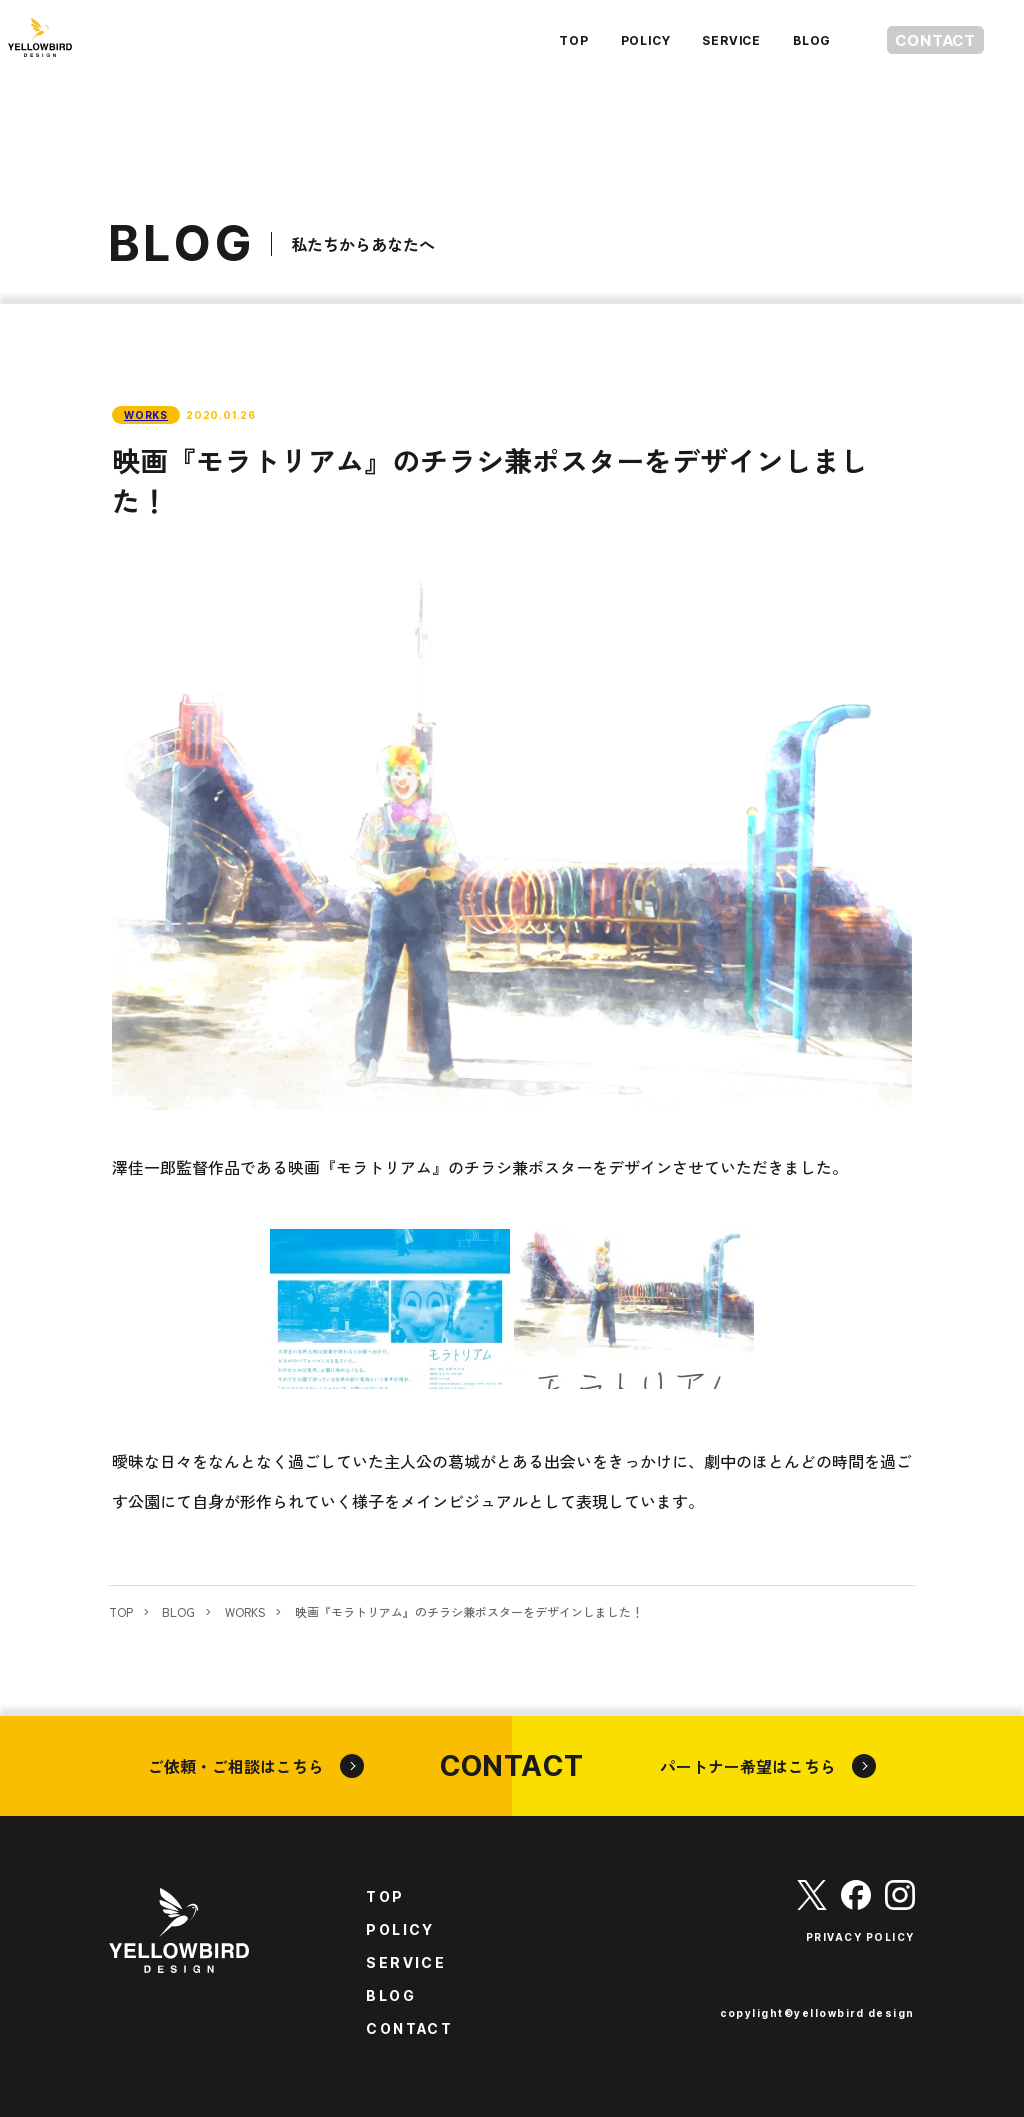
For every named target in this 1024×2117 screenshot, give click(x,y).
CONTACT (916, 40)
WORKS (146, 415)
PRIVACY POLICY (860, 1937)
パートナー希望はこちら (768, 1766)
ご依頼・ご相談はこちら (256, 1766)
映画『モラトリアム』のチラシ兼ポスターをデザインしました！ (469, 1611)
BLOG (774, 40)
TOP (535, 40)
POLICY (608, 40)
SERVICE (694, 40)
